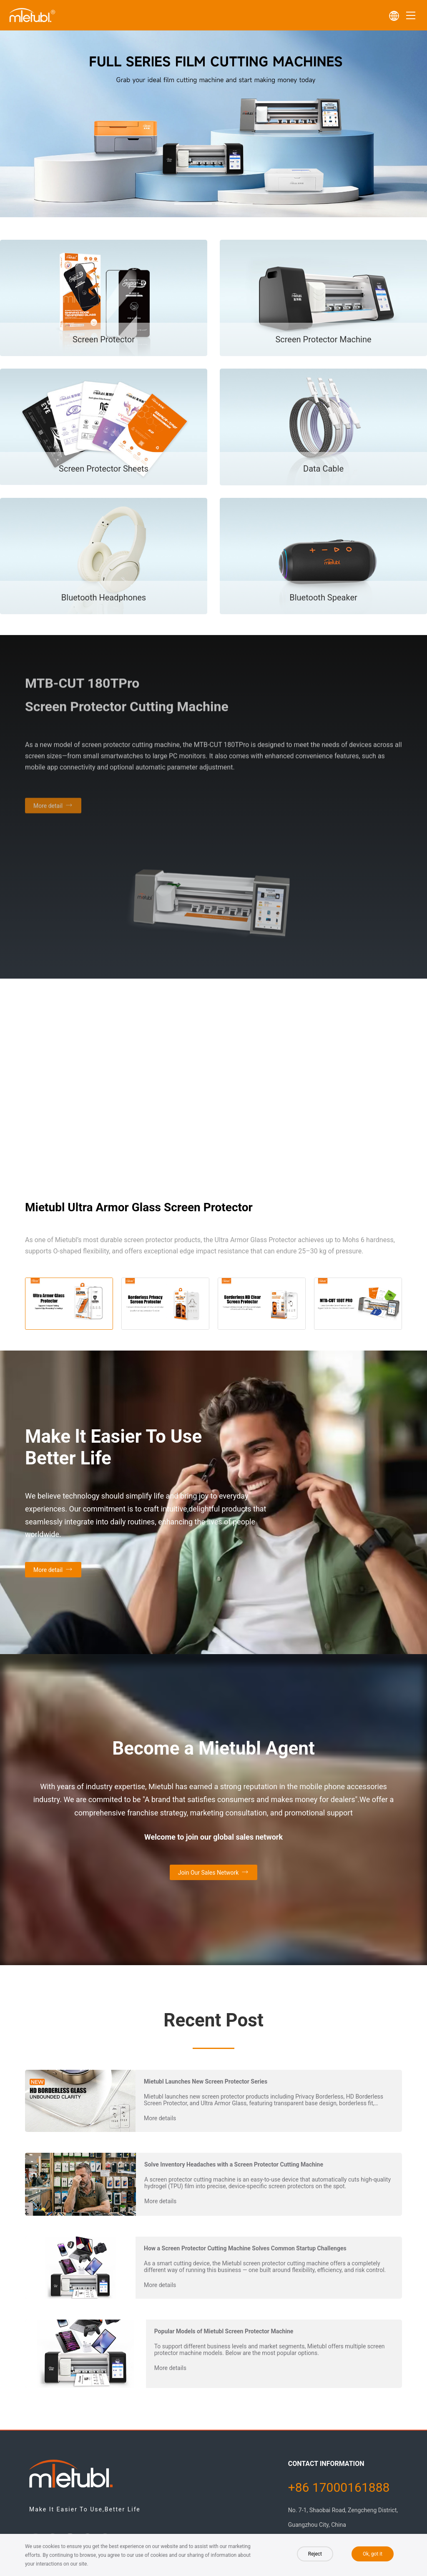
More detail (48, 1570)
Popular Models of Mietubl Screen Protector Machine (224, 2331)
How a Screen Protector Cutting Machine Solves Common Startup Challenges (245, 2248)
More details (160, 2118)
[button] (193, 204)
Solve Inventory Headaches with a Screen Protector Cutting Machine (233, 2164)
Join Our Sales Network (208, 1872)
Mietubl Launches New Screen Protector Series (205, 2081)
